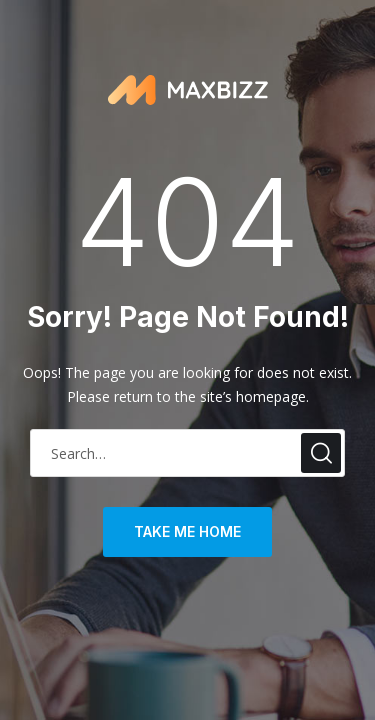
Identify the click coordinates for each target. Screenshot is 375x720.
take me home (187, 531)
